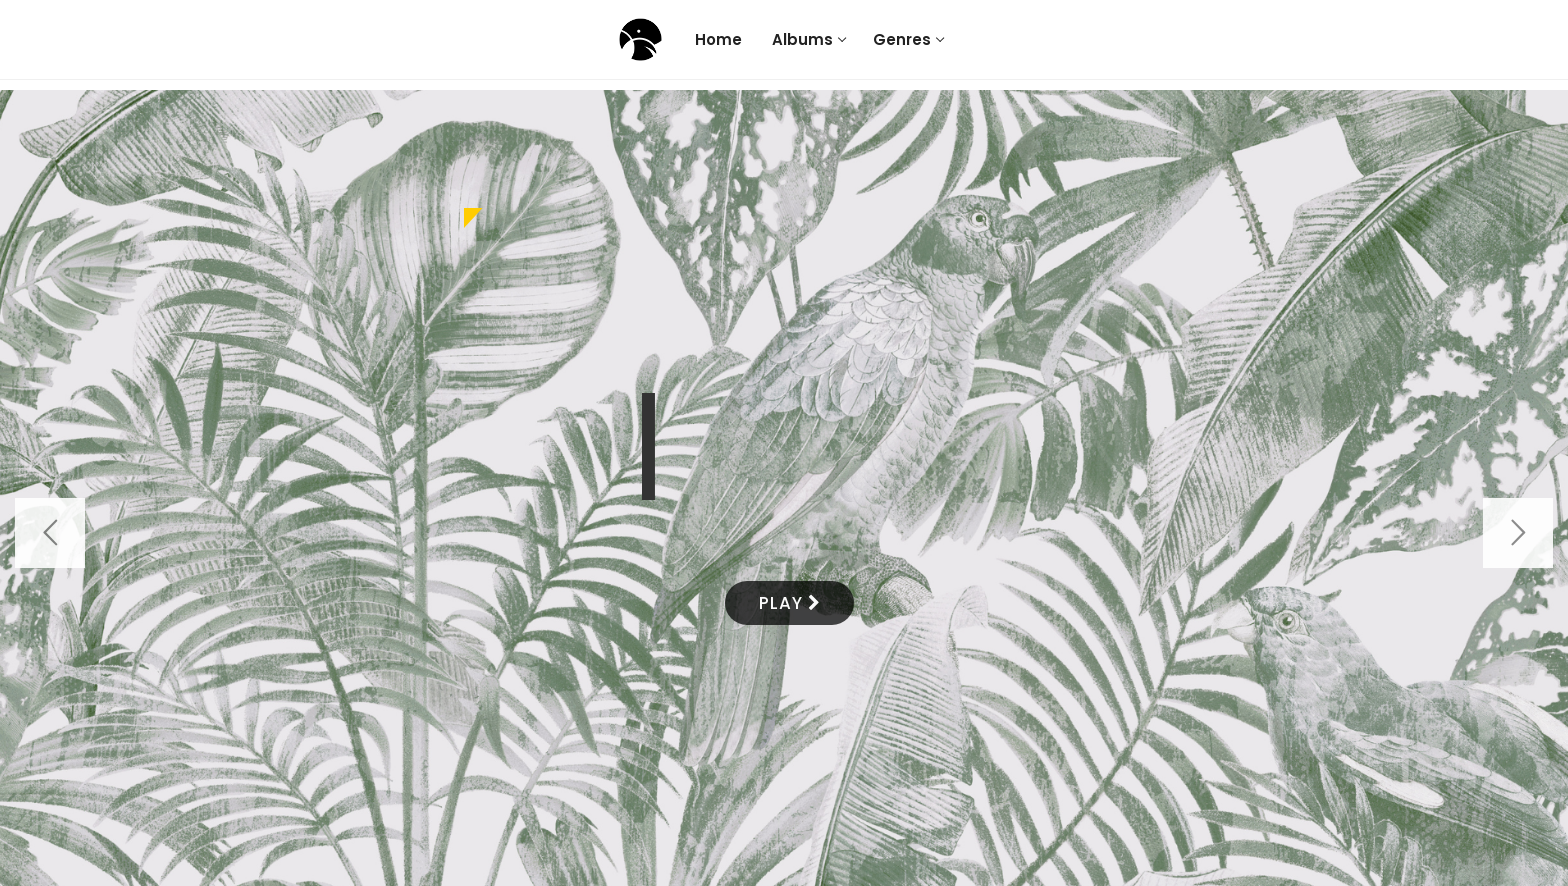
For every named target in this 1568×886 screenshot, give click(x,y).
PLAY (789, 603)
